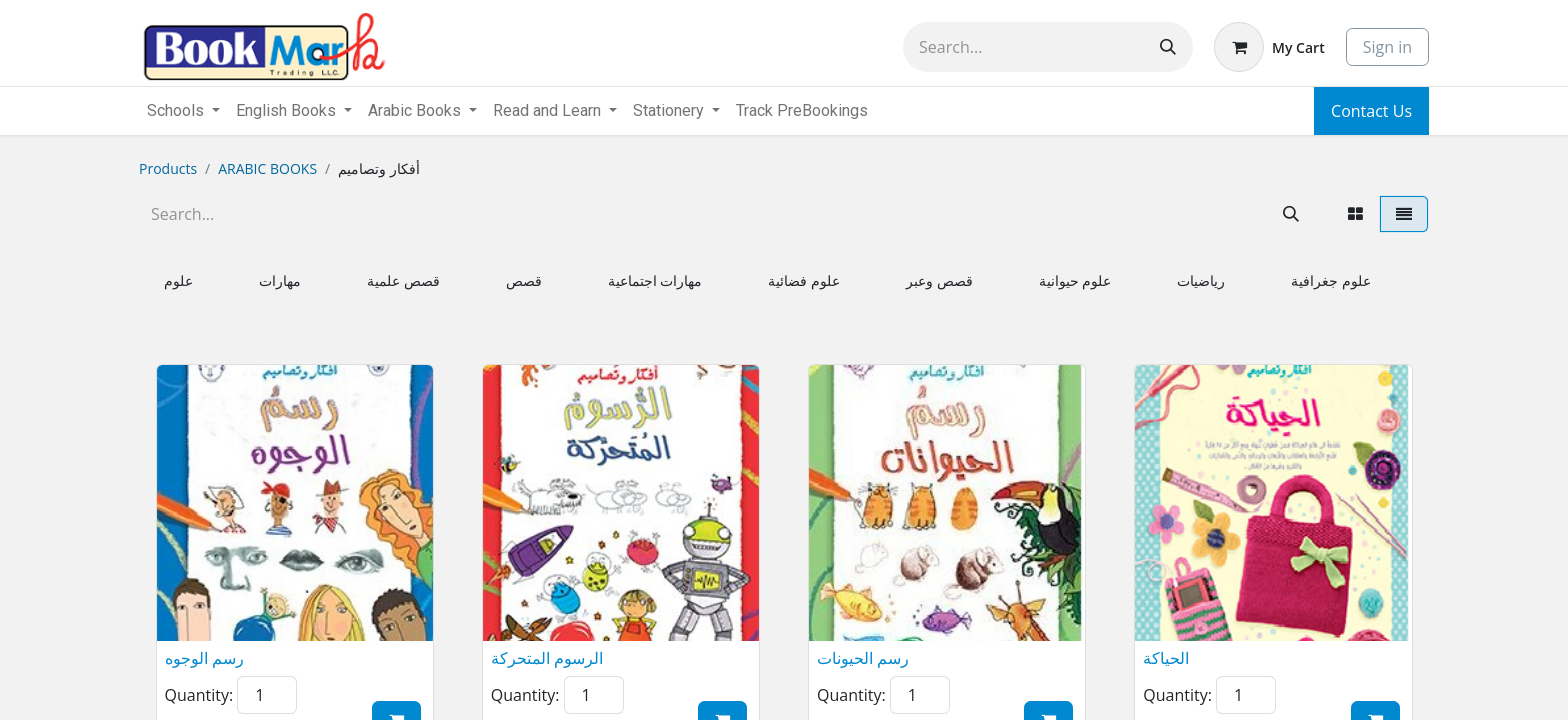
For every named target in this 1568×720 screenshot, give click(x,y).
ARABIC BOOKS (267, 168)
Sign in (1387, 47)
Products (168, 168)
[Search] (1168, 47)
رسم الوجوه (204, 658)
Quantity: (199, 695)
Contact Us (1371, 111)
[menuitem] (802, 111)
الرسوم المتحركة (547, 658)
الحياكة (1166, 658)
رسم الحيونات (863, 658)
